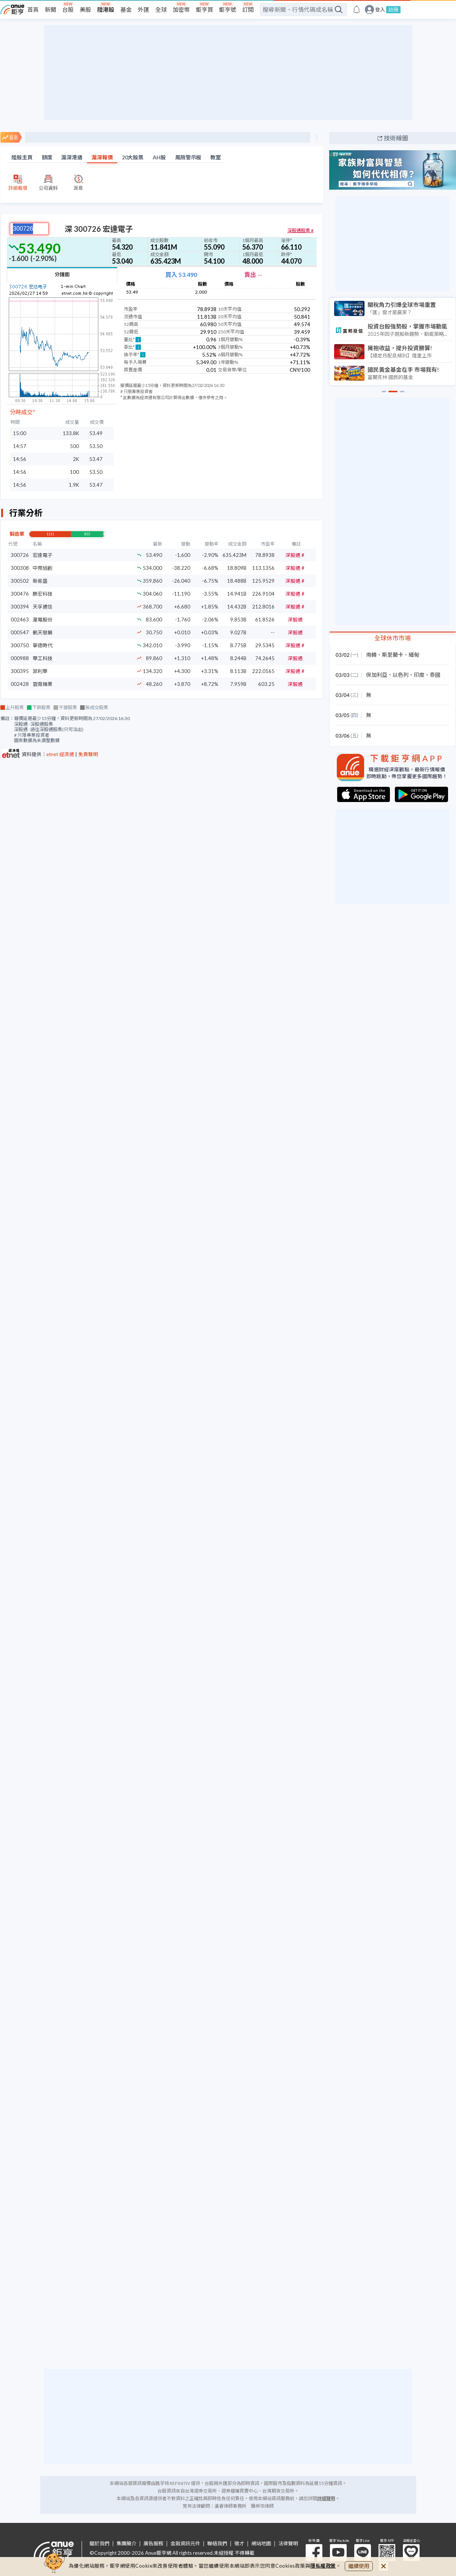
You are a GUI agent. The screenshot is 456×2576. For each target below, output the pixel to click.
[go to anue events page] (356, 9)
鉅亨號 (227, 9)
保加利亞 (376, 675)
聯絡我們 (217, 2543)
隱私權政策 (323, 2566)
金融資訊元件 (185, 2543)
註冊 (393, 9)
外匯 (143, 9)
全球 (161, 9)
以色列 (401, 675)
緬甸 (414, 654)
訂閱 (248, 9)
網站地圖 (261, 2543)
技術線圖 (396, 138)
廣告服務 (153, 2543)
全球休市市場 (392, 638)
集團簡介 (126, 2543)
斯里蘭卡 (392, 654)
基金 (126, 9)
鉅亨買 (204, 9)
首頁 (33, 9)
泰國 (435, 675)
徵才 (239, 2543)
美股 (85, 9)
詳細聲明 (326, 2498)
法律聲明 (288, 2543)
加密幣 (181, 9)
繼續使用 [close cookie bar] (358, 2566)
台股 (68, 9)
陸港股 (105, 9)
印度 (419, 675)
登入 (380, 9)
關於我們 (99, 2543)
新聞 (50, 9)
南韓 (371, 654)
